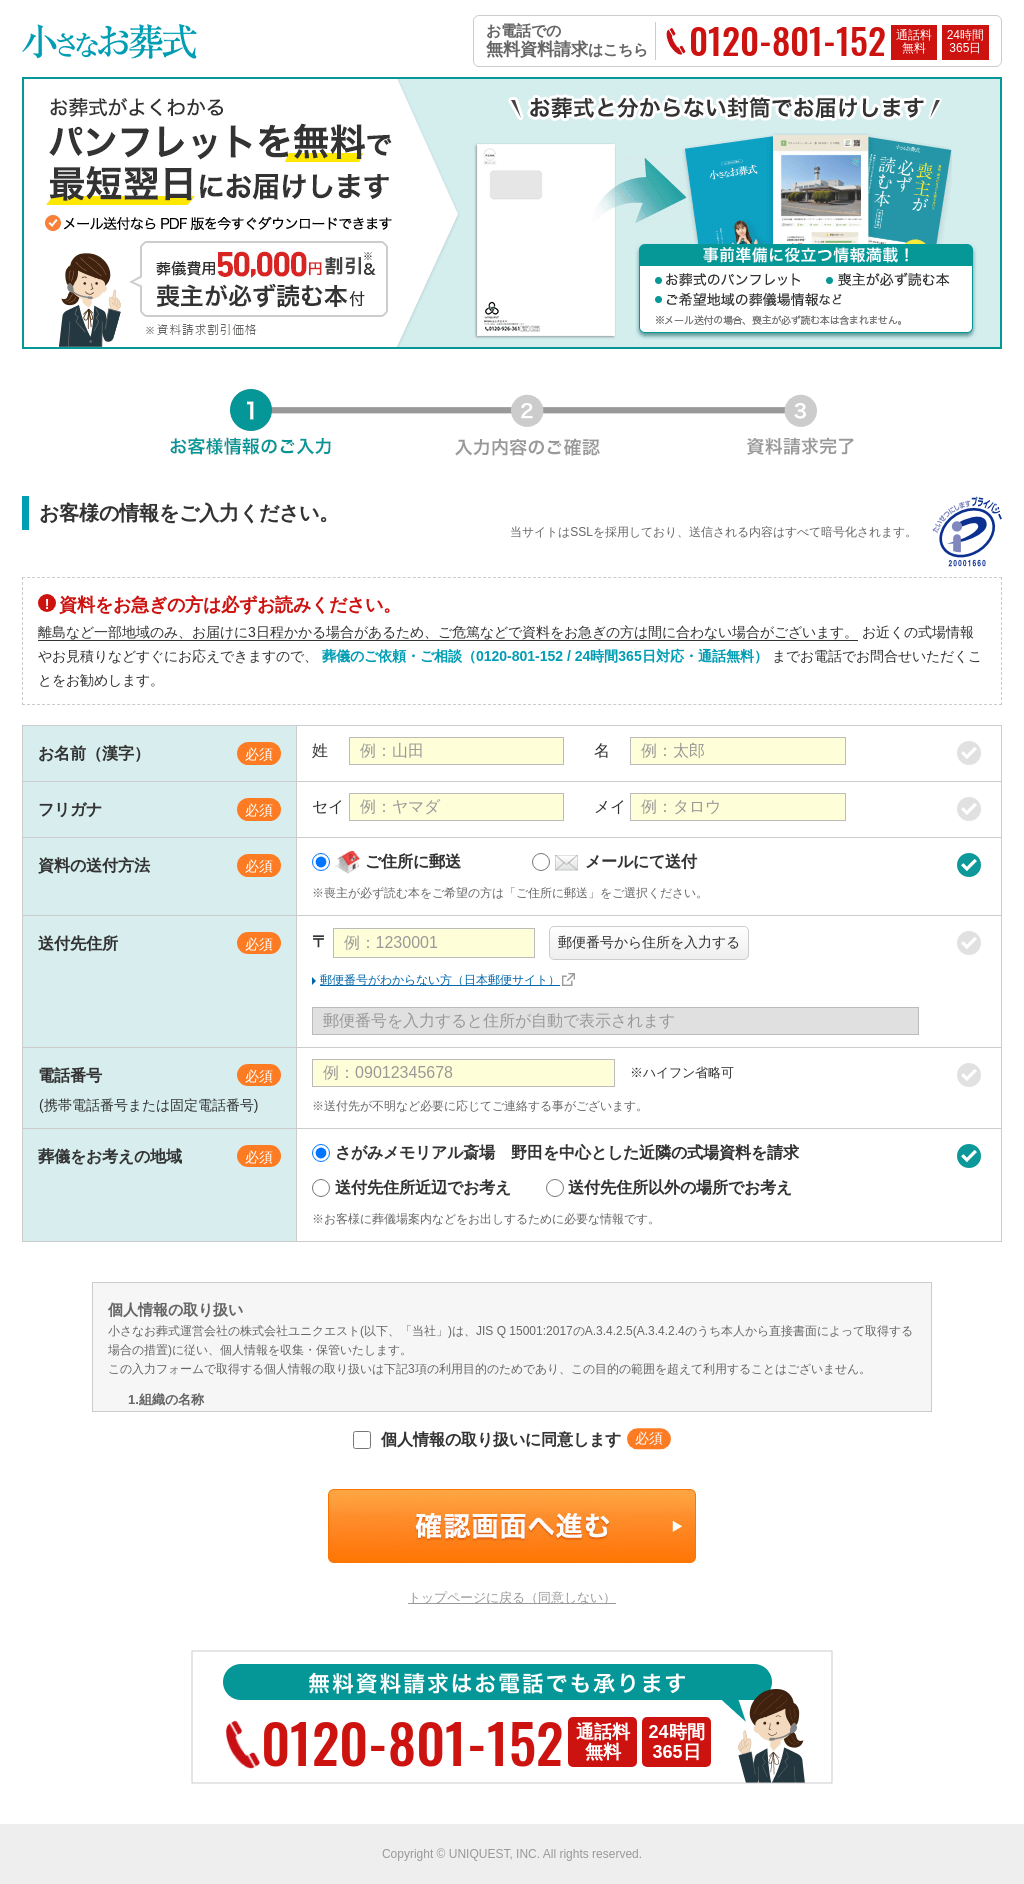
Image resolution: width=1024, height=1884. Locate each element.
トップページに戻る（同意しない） (512, 1597)
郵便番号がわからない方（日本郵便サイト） (440, 980)
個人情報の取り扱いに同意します (486, 1439)
